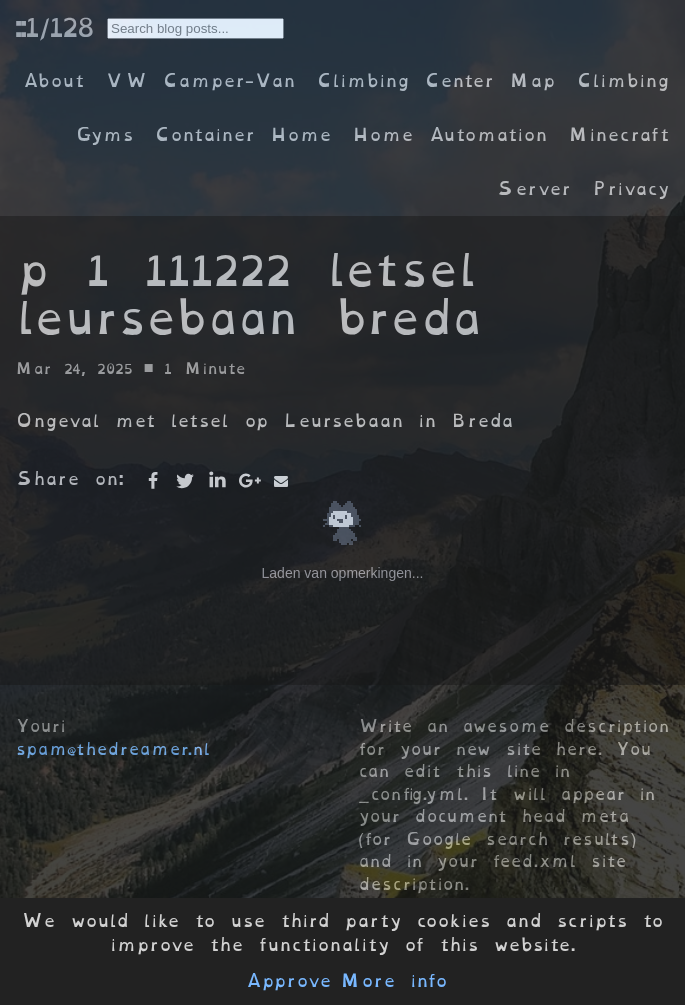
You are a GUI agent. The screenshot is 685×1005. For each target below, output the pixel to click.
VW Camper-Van (200, 80)
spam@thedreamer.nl (113, 749)
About (53, 80)
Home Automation (450, 134)
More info (394, 981)
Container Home (243, 134)
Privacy (631, 188)
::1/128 (54, 27)
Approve (288, 981)
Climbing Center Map (436, 80)
